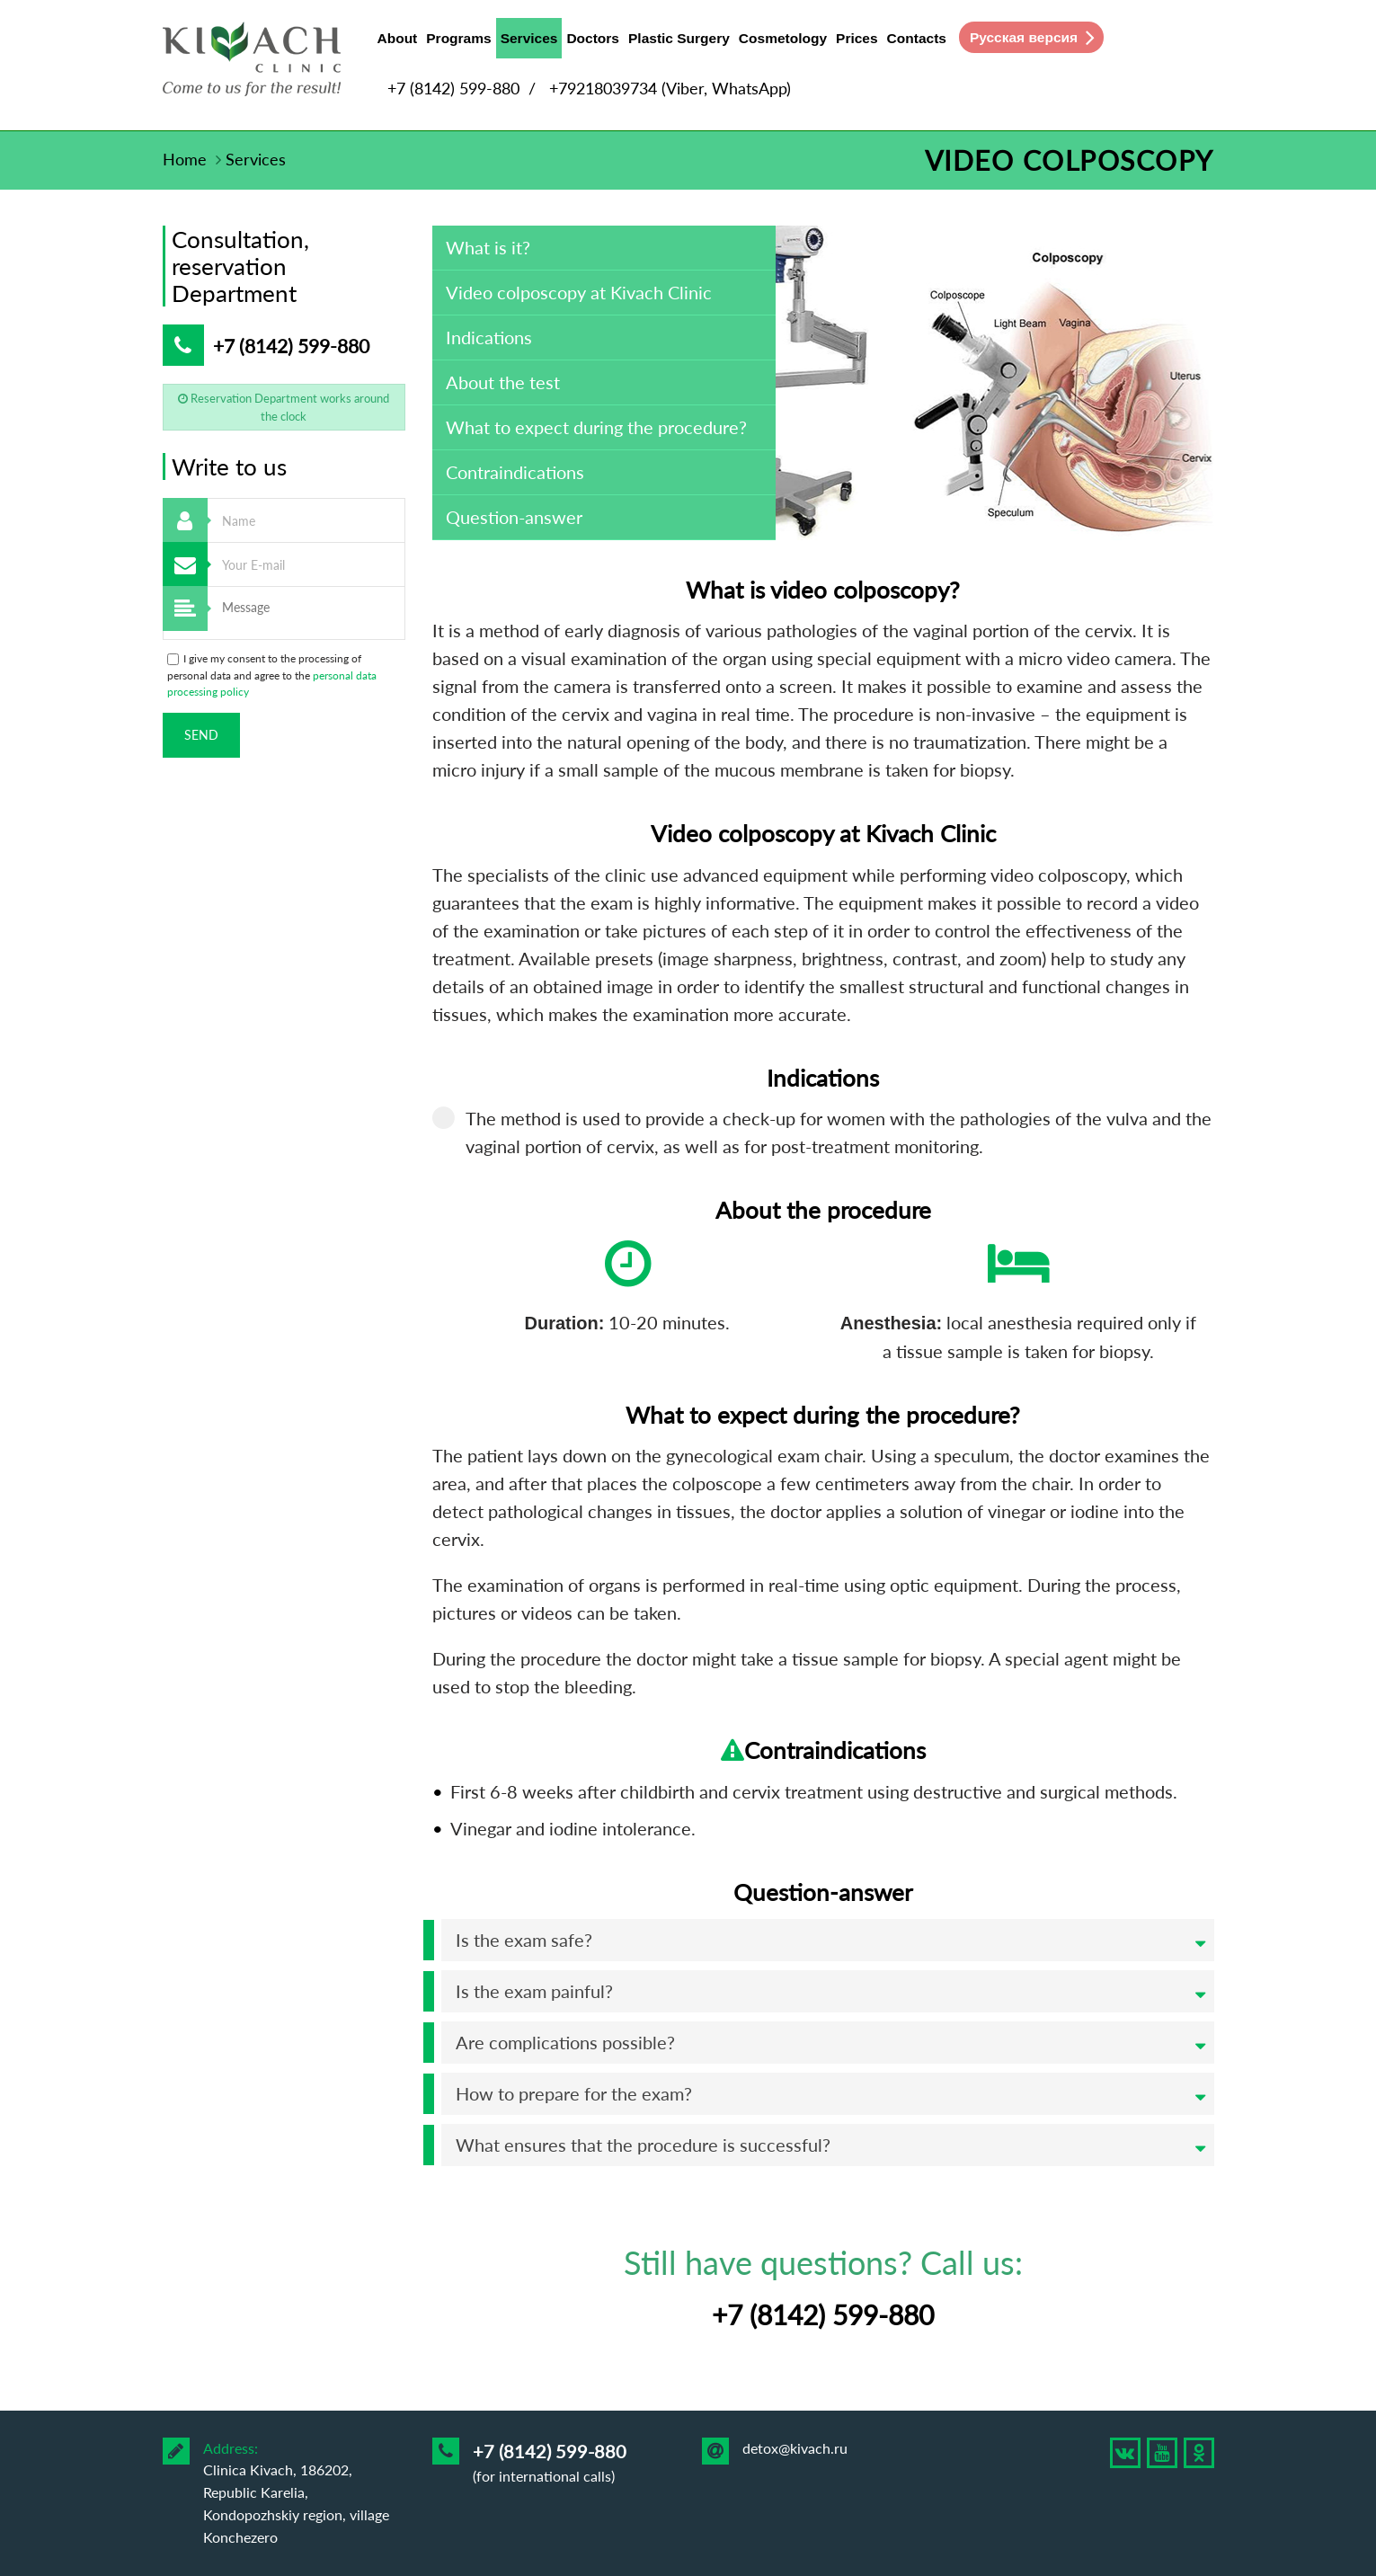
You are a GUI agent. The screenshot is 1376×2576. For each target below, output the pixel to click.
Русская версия (1024, 37)
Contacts (916, 38)
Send (201, 734)
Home (185, 159)
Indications (489, 337)
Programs (458, 38)
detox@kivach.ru (795, 2447)
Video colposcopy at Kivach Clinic (579, 292)
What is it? (488, 247)
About (397, 38)
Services (529, 42)
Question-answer (514, 517)
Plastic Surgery (679, 38)
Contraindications (515, 472)
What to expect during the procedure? (596, 427)
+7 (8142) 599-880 (453, 88)
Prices (857, 38)
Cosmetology (783, 38)
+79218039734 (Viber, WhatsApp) (670, 88)
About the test (503, 382)
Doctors (592, 38)
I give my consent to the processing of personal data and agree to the (272, 675)
